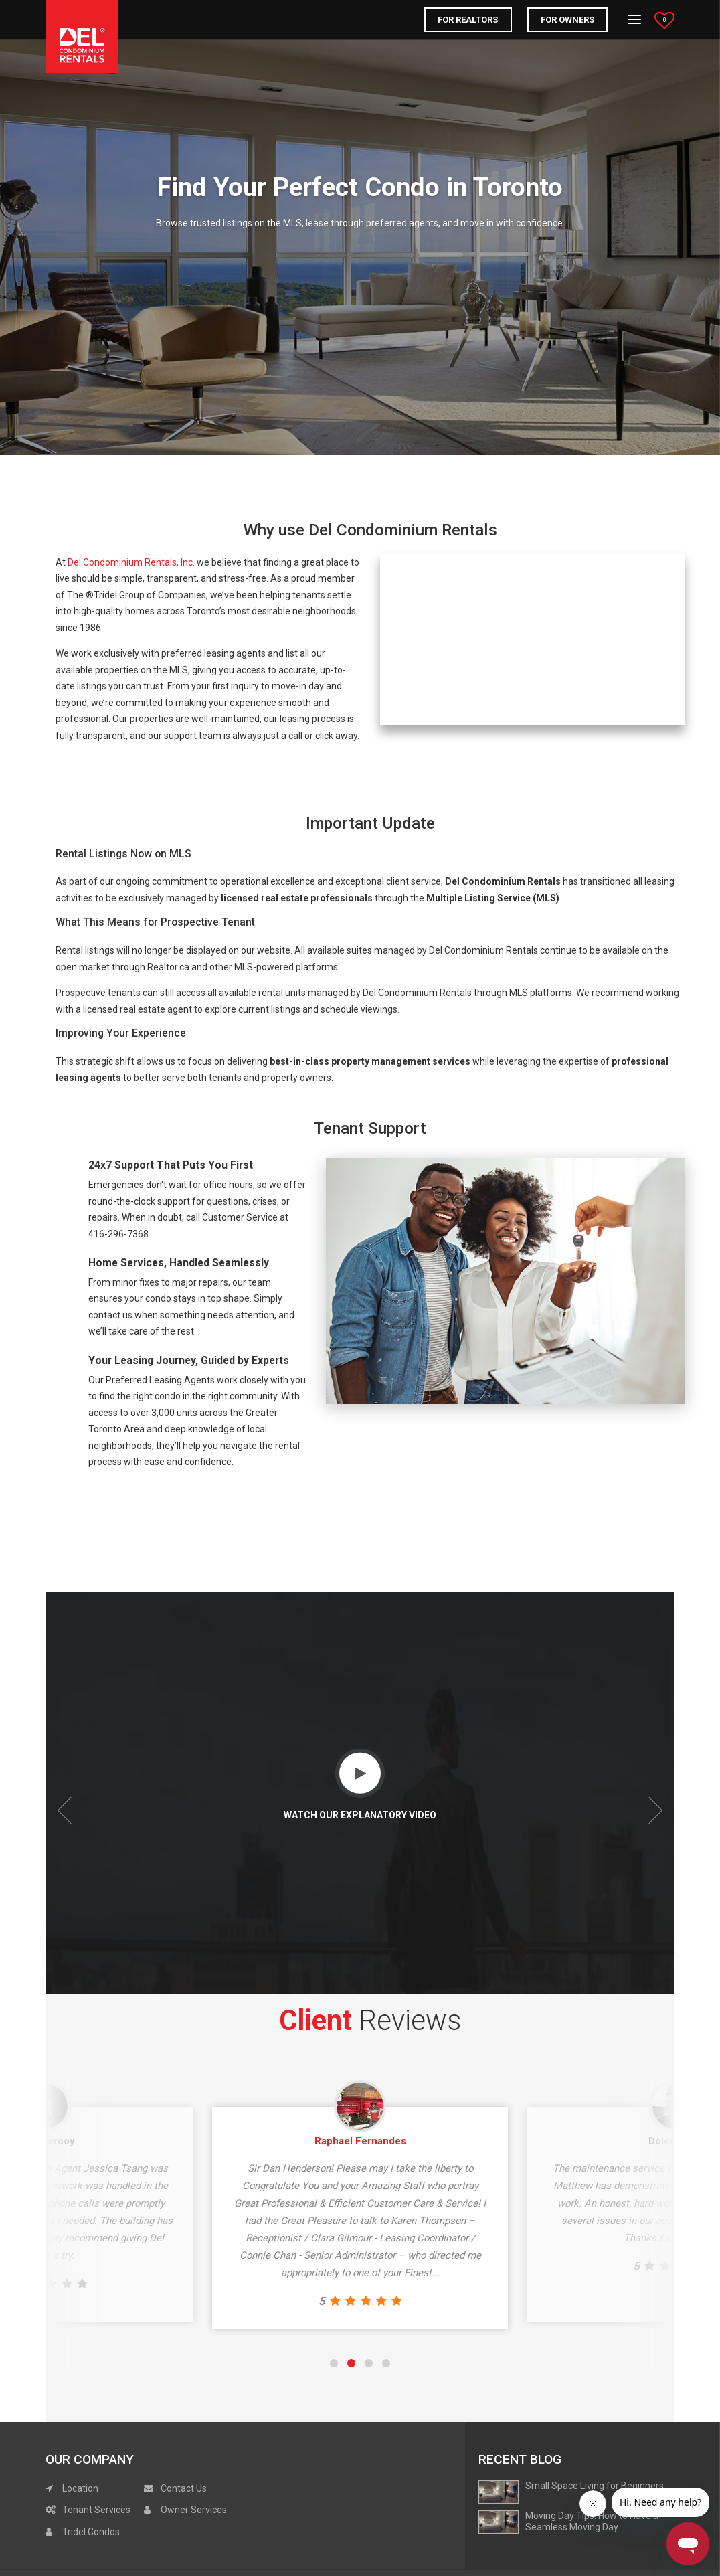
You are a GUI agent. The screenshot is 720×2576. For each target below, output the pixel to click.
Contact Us (175, 2488)
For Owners (567, 20)
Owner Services (185, 2509)
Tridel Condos (83, 2531)
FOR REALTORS (468, 20)
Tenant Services (88, 2509)
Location (72, 2488)
